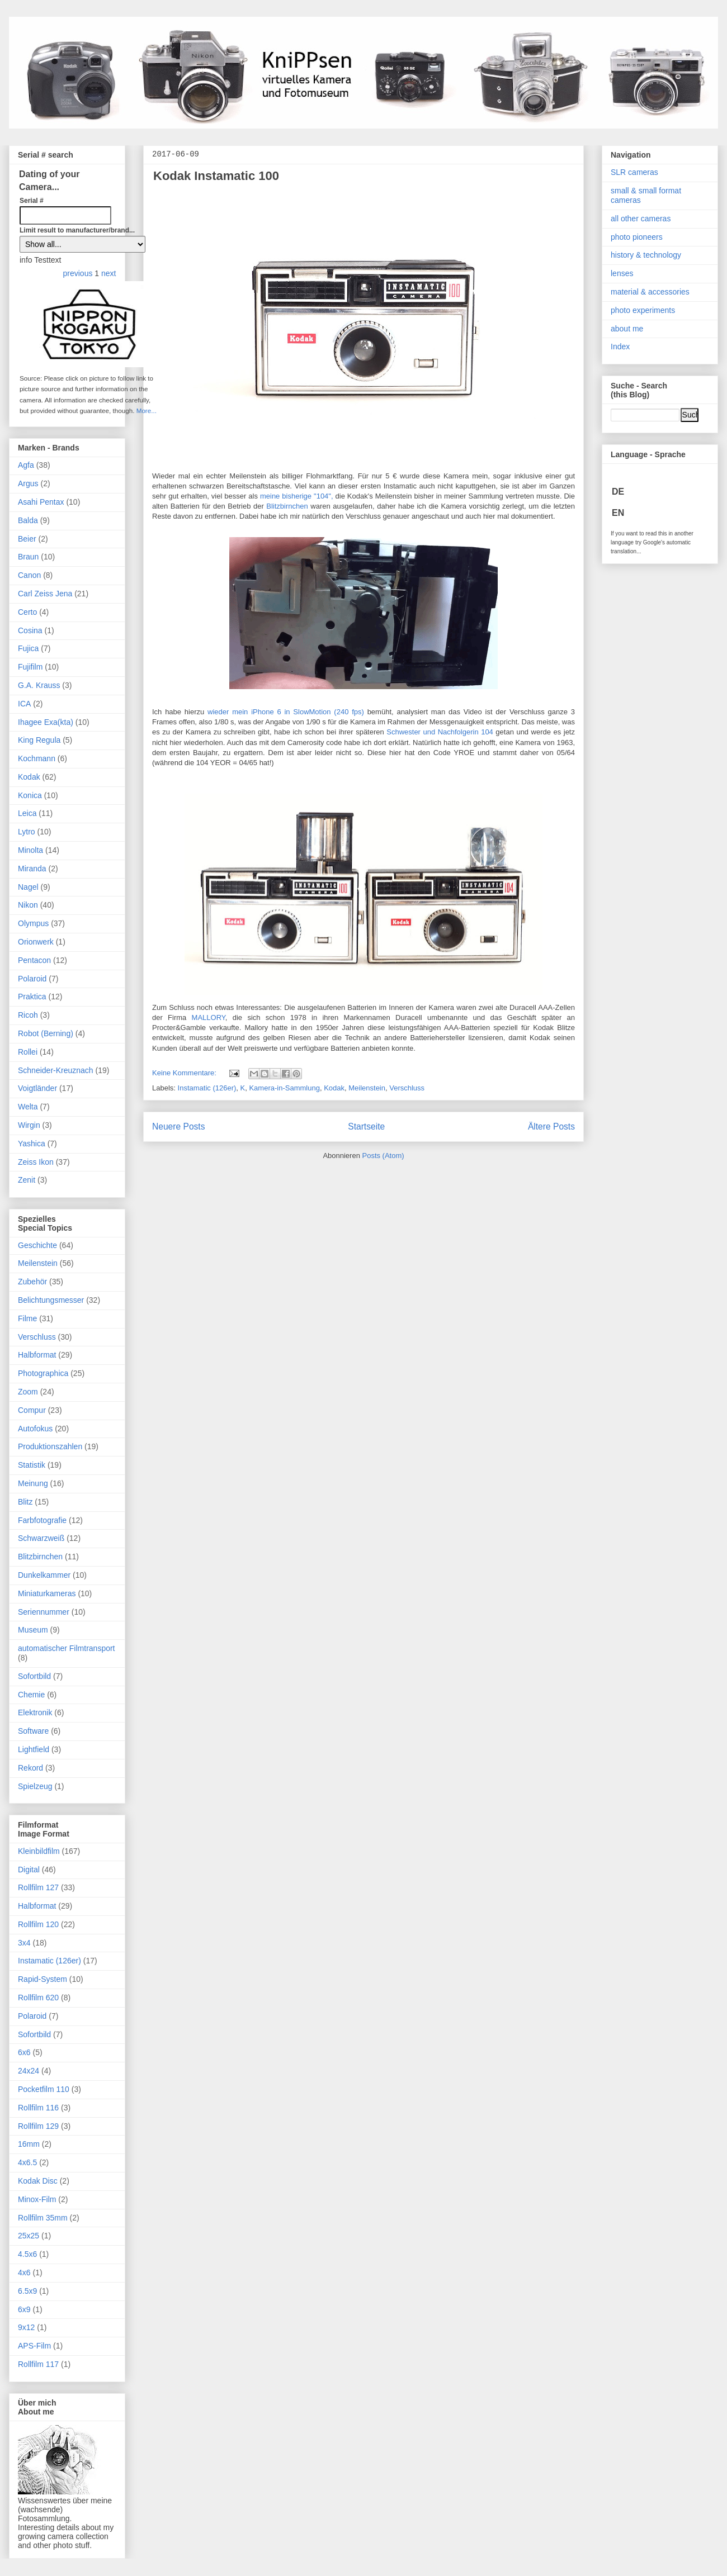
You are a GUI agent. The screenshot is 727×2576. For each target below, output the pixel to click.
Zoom (28, 1391)
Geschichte (37, 1245)
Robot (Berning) (45, 1033)
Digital (29, 1869)
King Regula (39, 740)
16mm (29, 2143)
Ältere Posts (551, 1126)
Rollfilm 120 (38, 1924)
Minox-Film (37, 2199)
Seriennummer (43, 1611)
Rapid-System (42, 1979)
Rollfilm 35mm (43, 2217)
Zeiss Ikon (36, 1161)
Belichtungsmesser (51, 1300)
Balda (28, 520)
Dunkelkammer (44, 1575)
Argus (28, 483)
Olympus (33, 923)
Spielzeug (35, 1786)
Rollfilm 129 (38, 2126)
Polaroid (32, 978)
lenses (622, 273)
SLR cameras (634, 172)
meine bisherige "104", (296, 496)
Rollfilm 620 (38, 1997)
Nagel (28, 887)
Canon (29, 575)
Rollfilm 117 (38, 2364)
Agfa (26, 465)
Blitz (25, 1501)
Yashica (31, 1143)
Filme (27, 1318)
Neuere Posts (178, 1126)
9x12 (26, 2327)
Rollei (27, 1051)
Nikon (28, 904)
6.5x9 (27, 2290)
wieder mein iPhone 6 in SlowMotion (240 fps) (285, 712)
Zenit (26, 1179)
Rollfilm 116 (38, 2107)
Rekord (30, 1767)
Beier (27, 538)
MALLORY (208, 1017)
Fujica (28, 648)
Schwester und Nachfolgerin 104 (439, 732)
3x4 (24, 1942)
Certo (27, 612)
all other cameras (641, 218)
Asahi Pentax (41, 501)
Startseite (366, 1126)
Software (33, 1730)
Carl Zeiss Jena (45, 593)
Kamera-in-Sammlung (284, 1088)
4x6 (24, 2272)
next (108, 273)
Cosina (30, 630)
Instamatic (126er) (207, 1088)
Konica (30, 795)
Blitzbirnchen (287, 506)
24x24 (28, 2070)
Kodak (334, 1088)
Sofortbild (34, 1676)
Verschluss (406, 1088)
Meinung (33, 1483)
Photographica (43, 1373)
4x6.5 (27, 2162)
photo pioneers (637, 237)
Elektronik (35, 1712)
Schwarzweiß (41, 1538)
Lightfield (33, 1749)
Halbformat (37, 1354)
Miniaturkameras (46, 1593)
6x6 (24, 2052)
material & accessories (650, 291)
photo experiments (643, 310)
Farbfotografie (42, 1520)
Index (620, 346)
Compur (32, 1410)
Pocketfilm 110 (43, 2089)
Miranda (32, 868)
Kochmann (36, 758)
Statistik (31, 1464)
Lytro (26, 831)
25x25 (28, 2235)
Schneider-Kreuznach (55, 1070)
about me (627, 328)
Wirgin (29, 1125)
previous (79, 273)
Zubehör (32, 1281)
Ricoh (28, 1015)
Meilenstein (366, 1088)
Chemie (31, 1694)
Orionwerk (36, 941)
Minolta (30, 850)
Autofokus (35, 1428)
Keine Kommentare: (185, 1073)
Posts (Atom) (383, 1155)
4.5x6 (27, 2254)
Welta (28, 1106)
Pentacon (34, 960)
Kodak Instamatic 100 (216, 176)
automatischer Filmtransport (66, 1648)
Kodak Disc (38, 2180)
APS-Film (34, 2345)
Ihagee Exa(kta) (45, 722)
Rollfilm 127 (38, 1887)
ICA (24, 703)
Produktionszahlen (50, 1446)
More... (146, 410)
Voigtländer (37, 1088)
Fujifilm (30, 666)
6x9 (24, 2309)
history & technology (646, 254)
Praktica (32, 996)
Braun (28, 556)
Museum (33, 1629)
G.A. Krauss (39, 685)
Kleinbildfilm (39, 1851)
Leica (27, 813)
